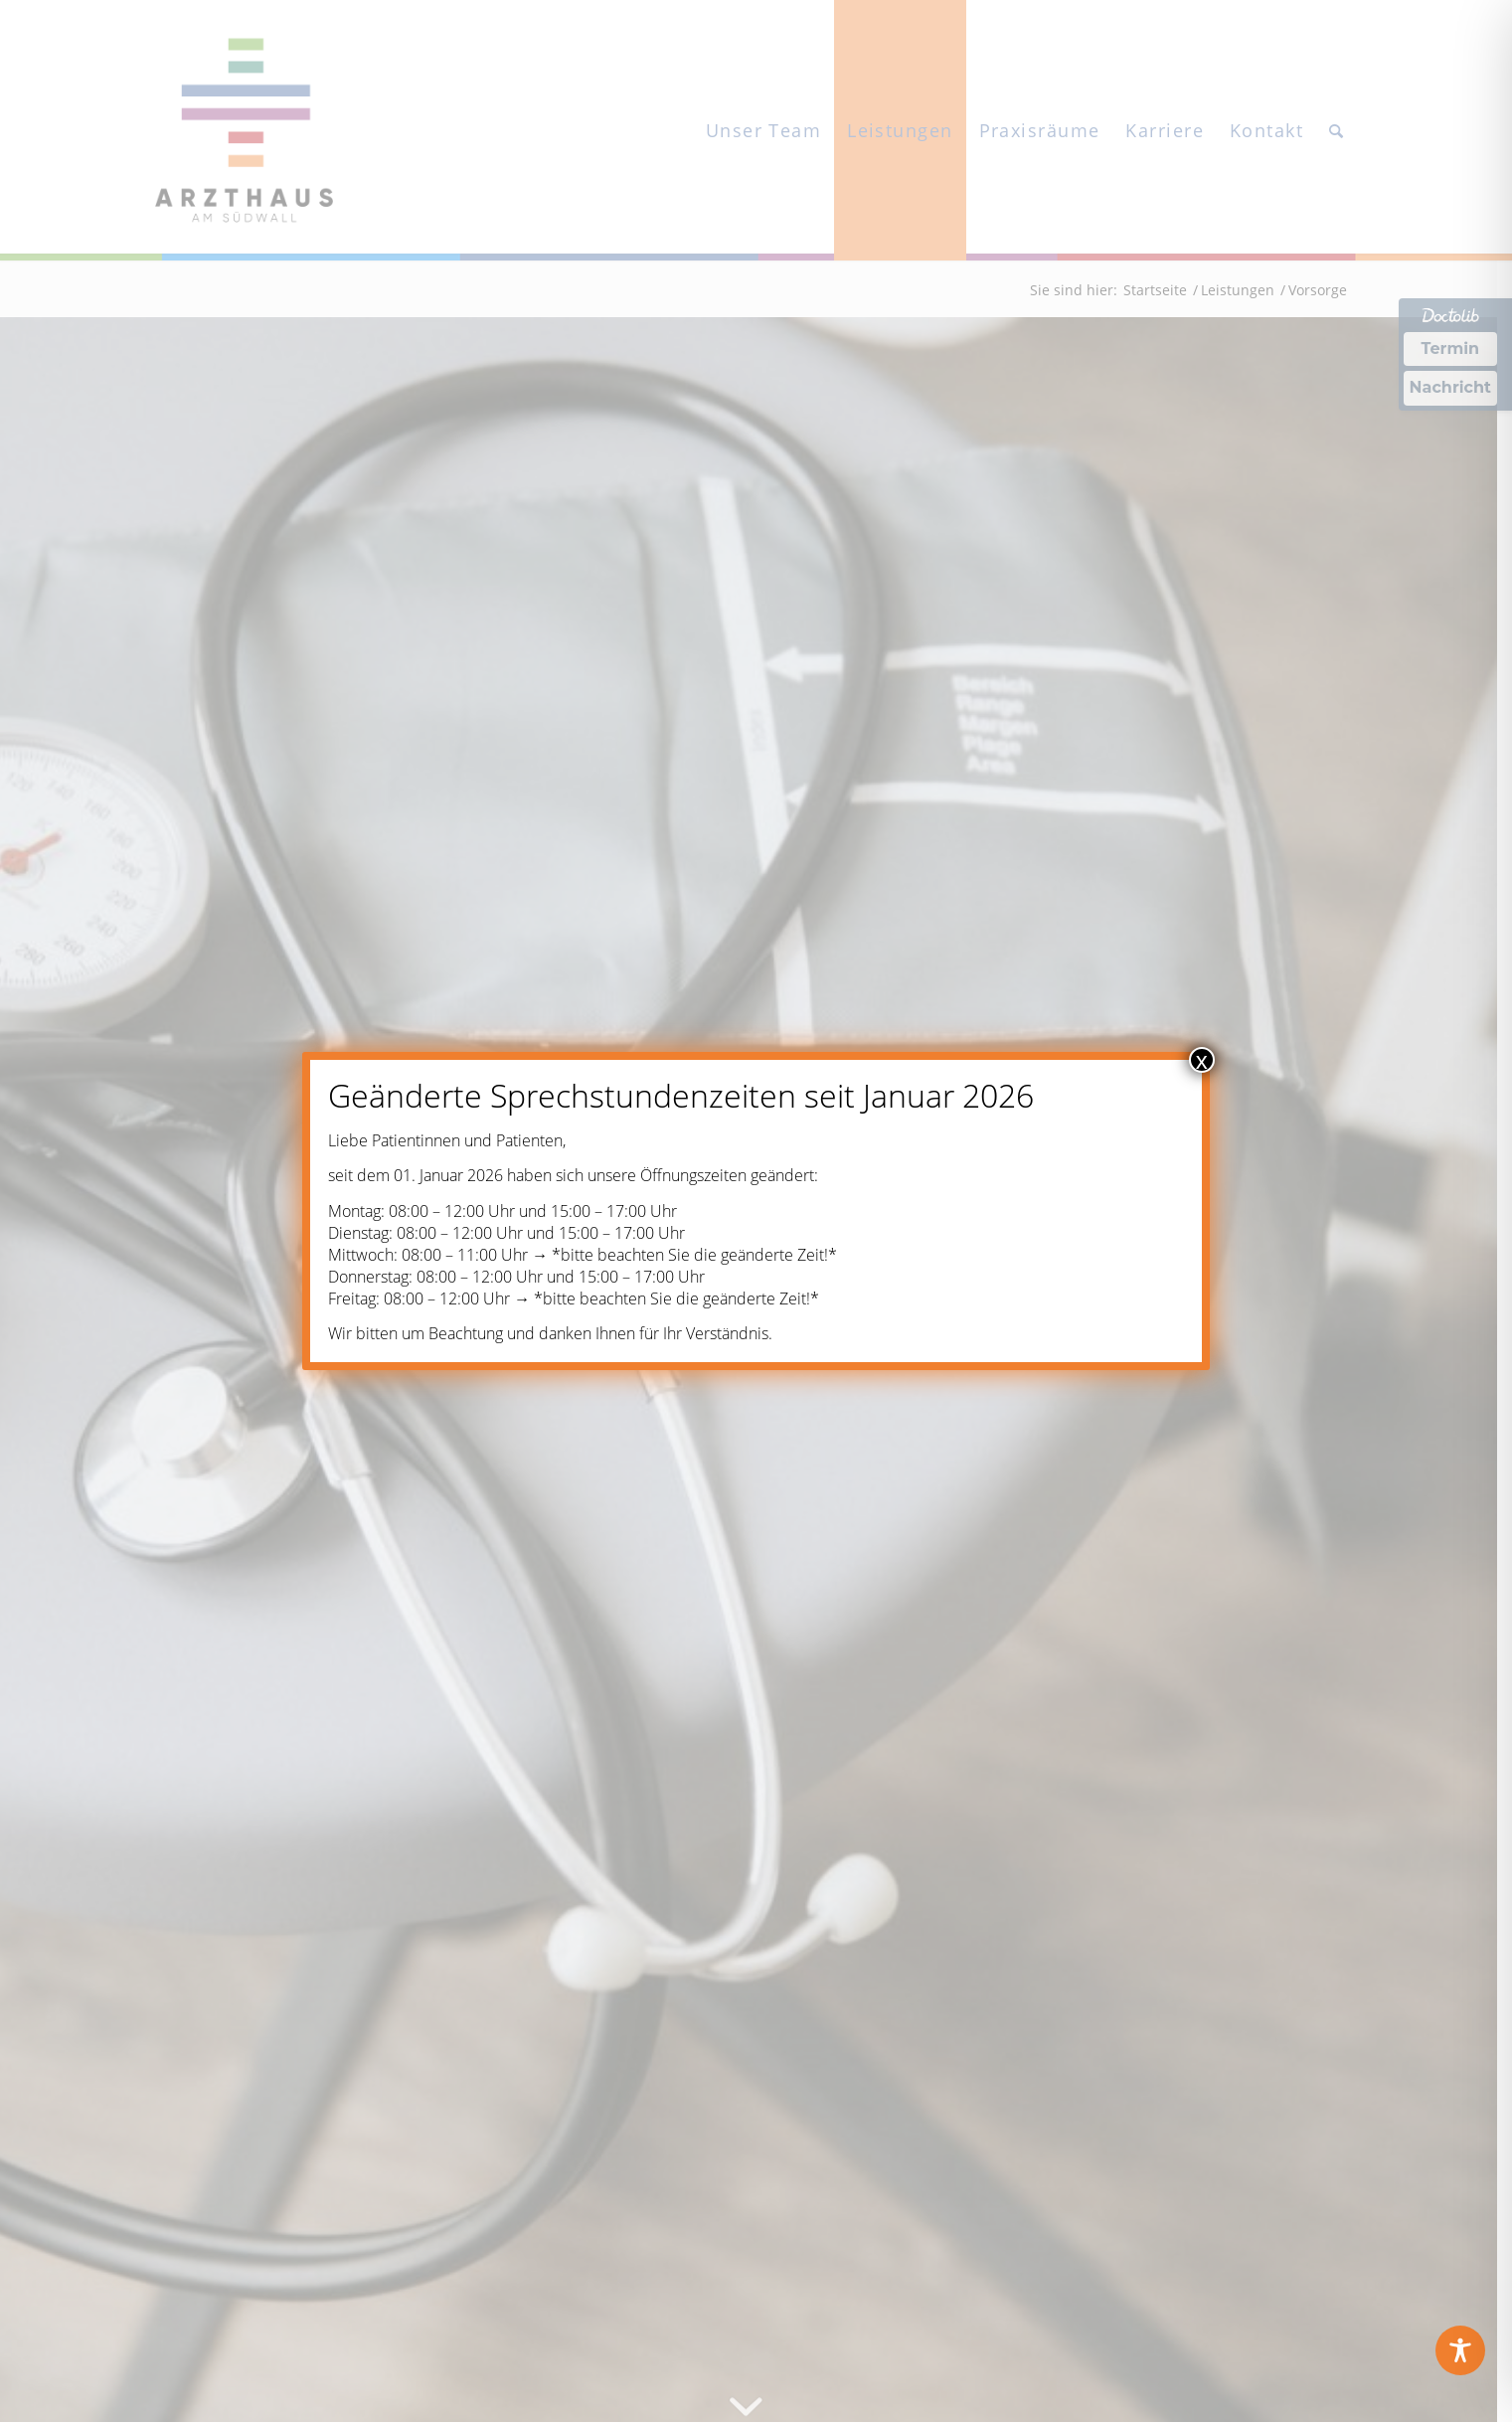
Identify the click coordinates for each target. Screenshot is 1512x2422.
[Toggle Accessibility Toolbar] (1460, 2350)
